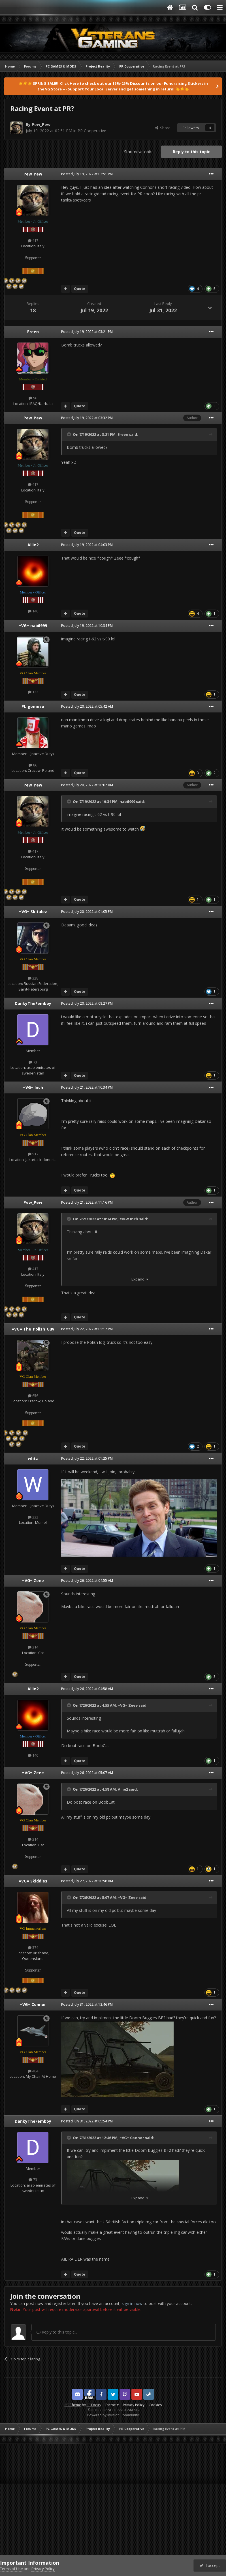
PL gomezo (33, 706)
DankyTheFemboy (33, 1003)
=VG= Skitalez (33, 911)
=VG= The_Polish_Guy (33, 1329)
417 (33, 240)
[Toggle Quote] (69, 434)
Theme (112, 2404)
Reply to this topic (191, 151)
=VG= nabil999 (33, 625)
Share (162, 127)
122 (33, 691)
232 (33, 1517)
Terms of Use (11, 2568)
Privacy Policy (133, 2404)
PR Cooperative (92, 130)
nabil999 (127, 801)
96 (33, 397)
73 (33, 1062)
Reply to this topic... (57, 2332)
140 (33, 611)
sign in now (132, 2303)
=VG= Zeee (33, 1580)
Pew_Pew (41, 124)
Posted (87, 174)
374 (33, 1947)
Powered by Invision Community (113, 2415)
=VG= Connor (33, 2004)
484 (33, 2071)
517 (33, 1153)
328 (33, 978)
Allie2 (33, 544)
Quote (79, 288)
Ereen (33, 331)
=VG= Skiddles (33, 1881)
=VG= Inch (33, 1087)
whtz (33, 1458)
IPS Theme (73, 2404)
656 (33, 1395)
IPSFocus (94, 2404)
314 (33, 1647)
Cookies (155, 2404)
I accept (209, 2565)
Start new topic (138, 151)
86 (33, 765)
